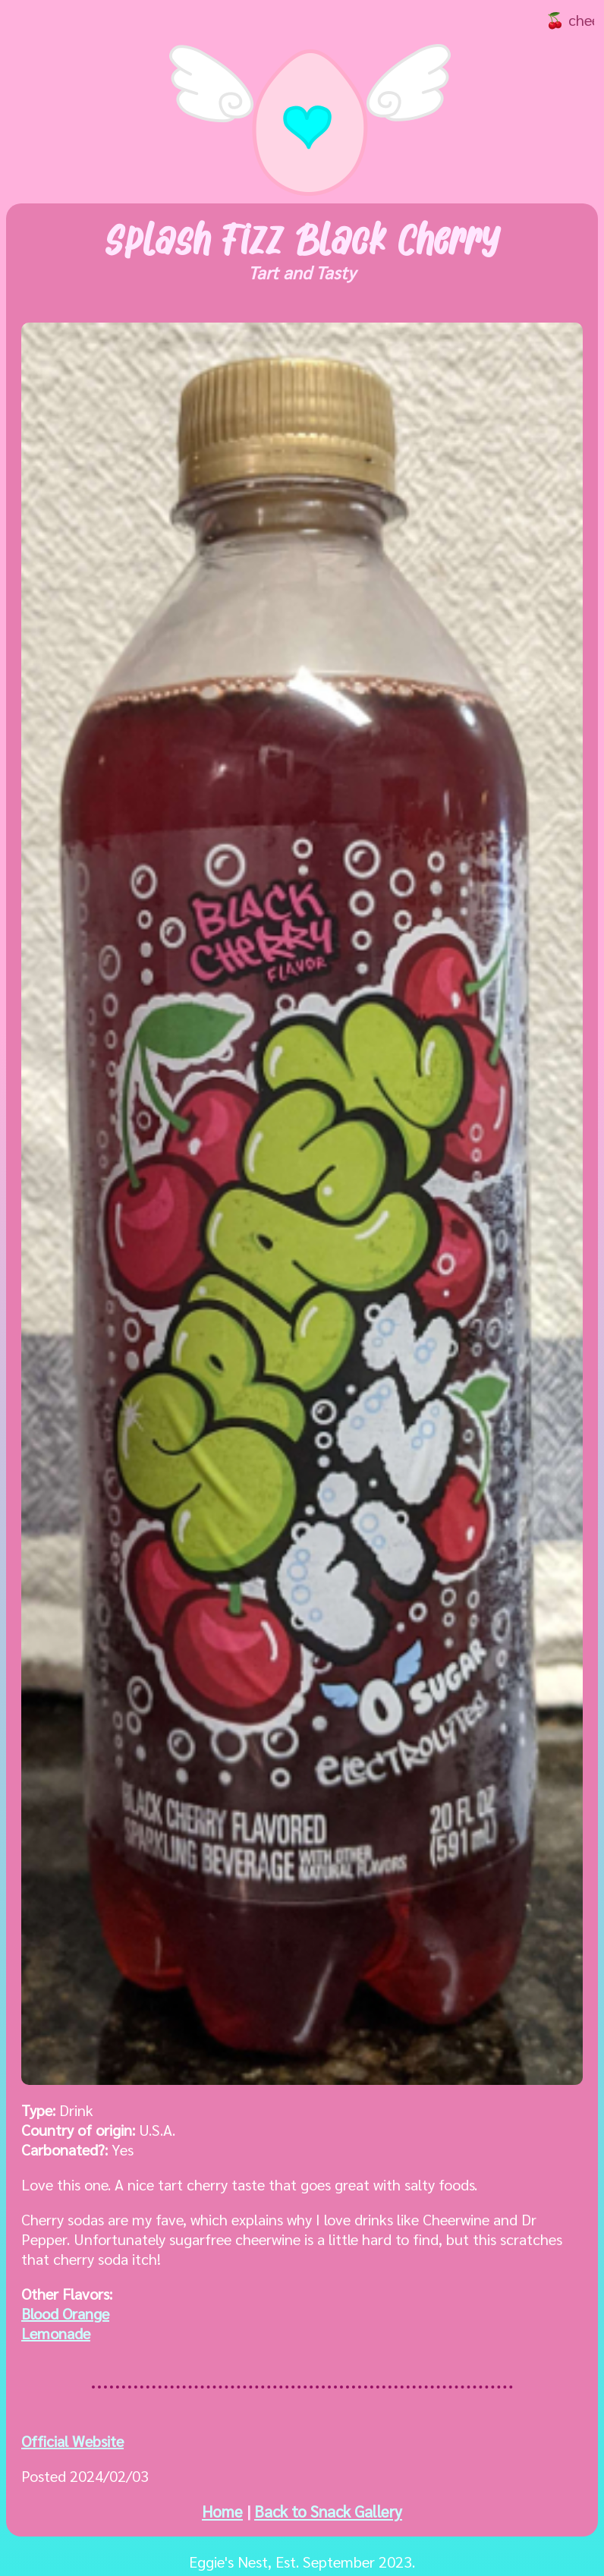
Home (222, 2511)
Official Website (72, 2441)
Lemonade (55, 2333)
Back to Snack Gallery (328, 2511)
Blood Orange (65, 2313)
